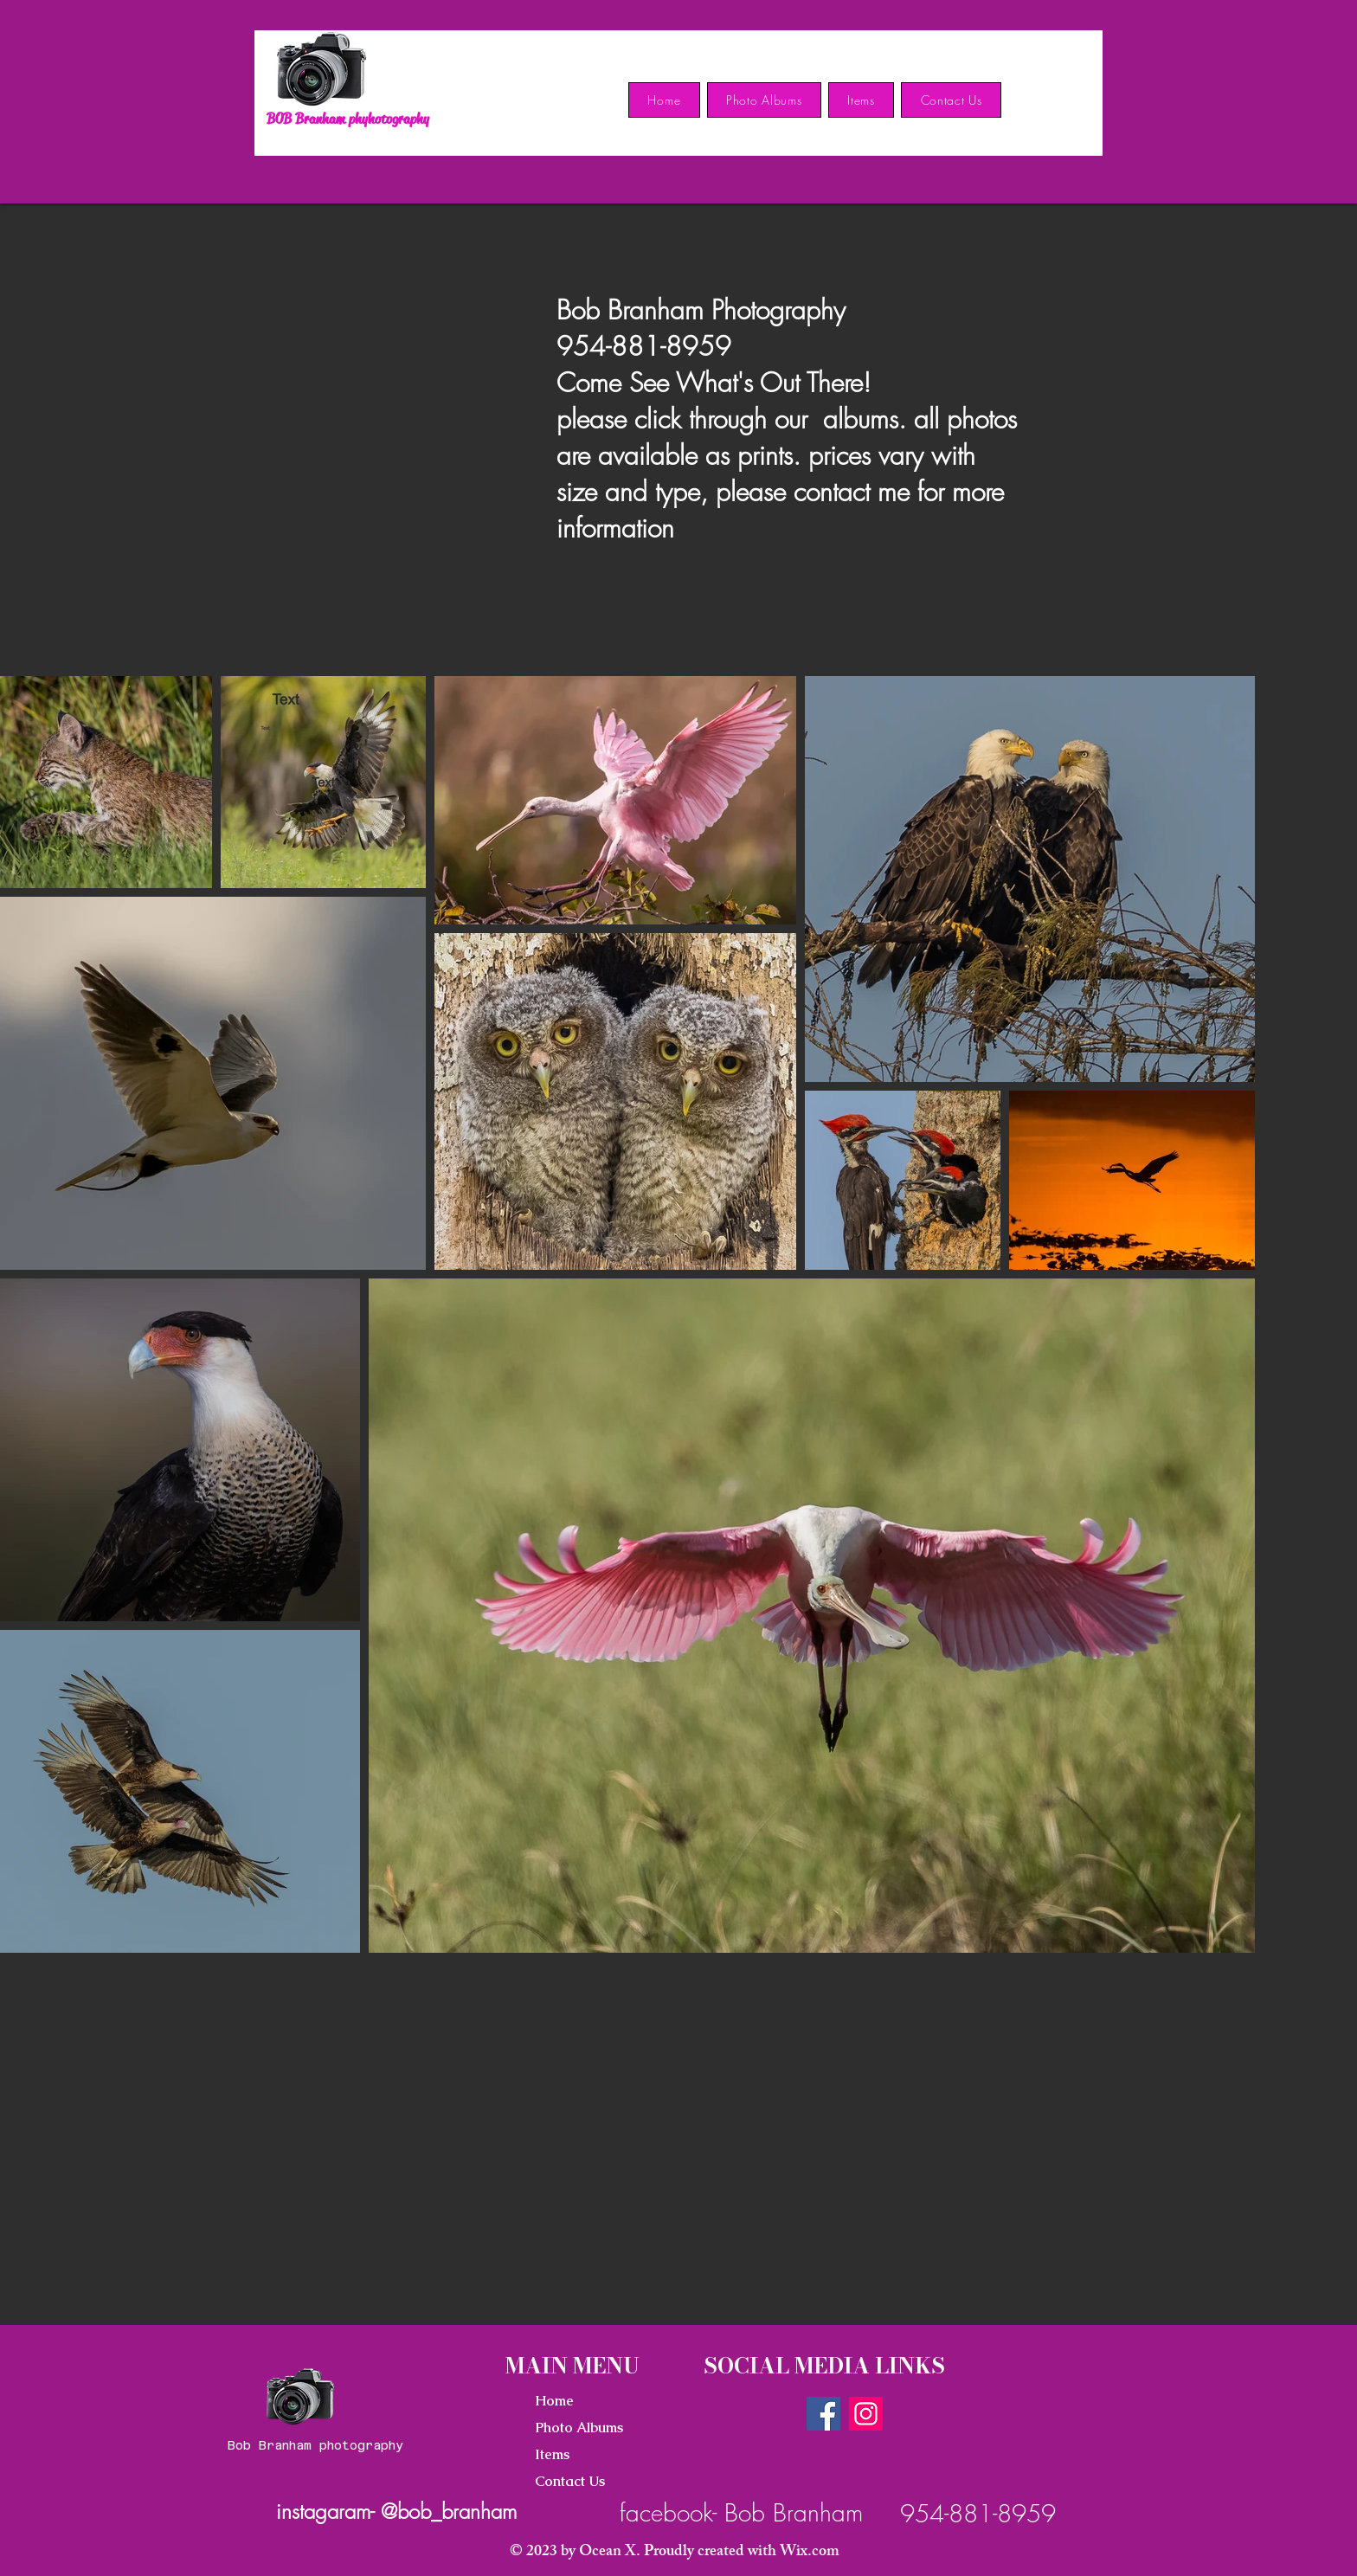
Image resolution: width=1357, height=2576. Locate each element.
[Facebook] (823, 2414)
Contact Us (570, 2481)
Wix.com (809, 2552)
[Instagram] (866, 2414)
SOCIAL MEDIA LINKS (824, 2365)
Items (552, 2454)
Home (554, 2401)
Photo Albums (579, 2427)
